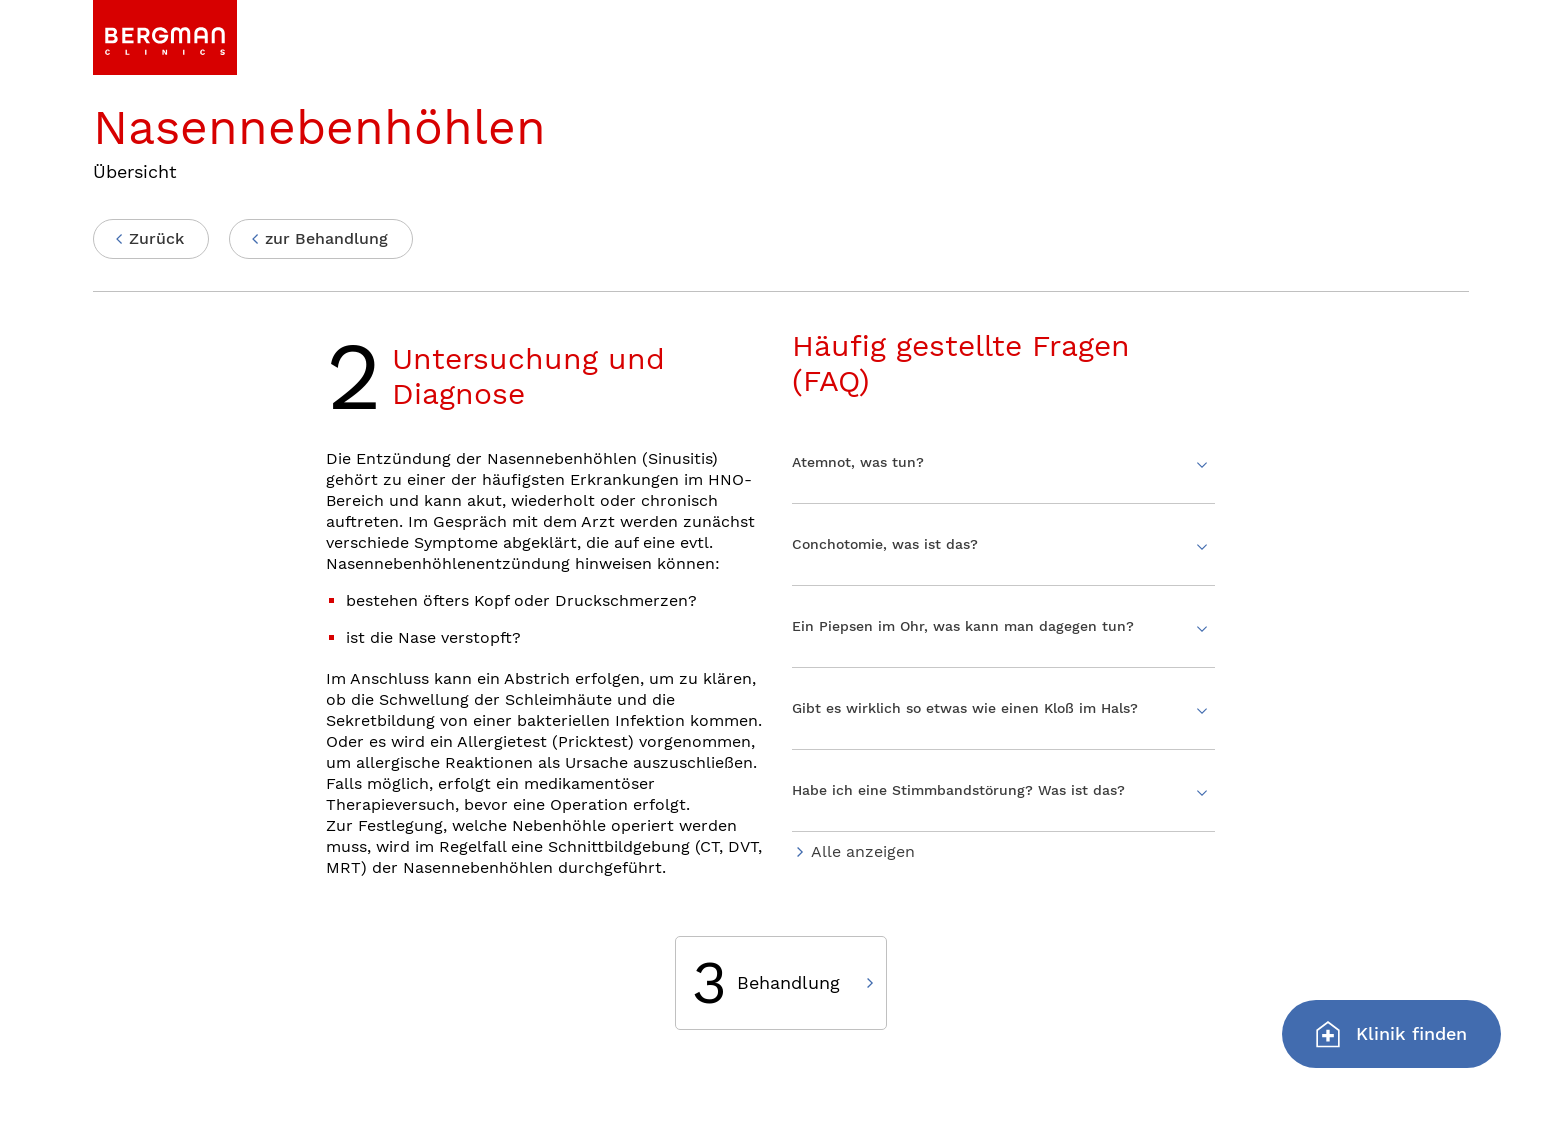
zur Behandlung (326, 238)
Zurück (156, 238)
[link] (165, 37)
